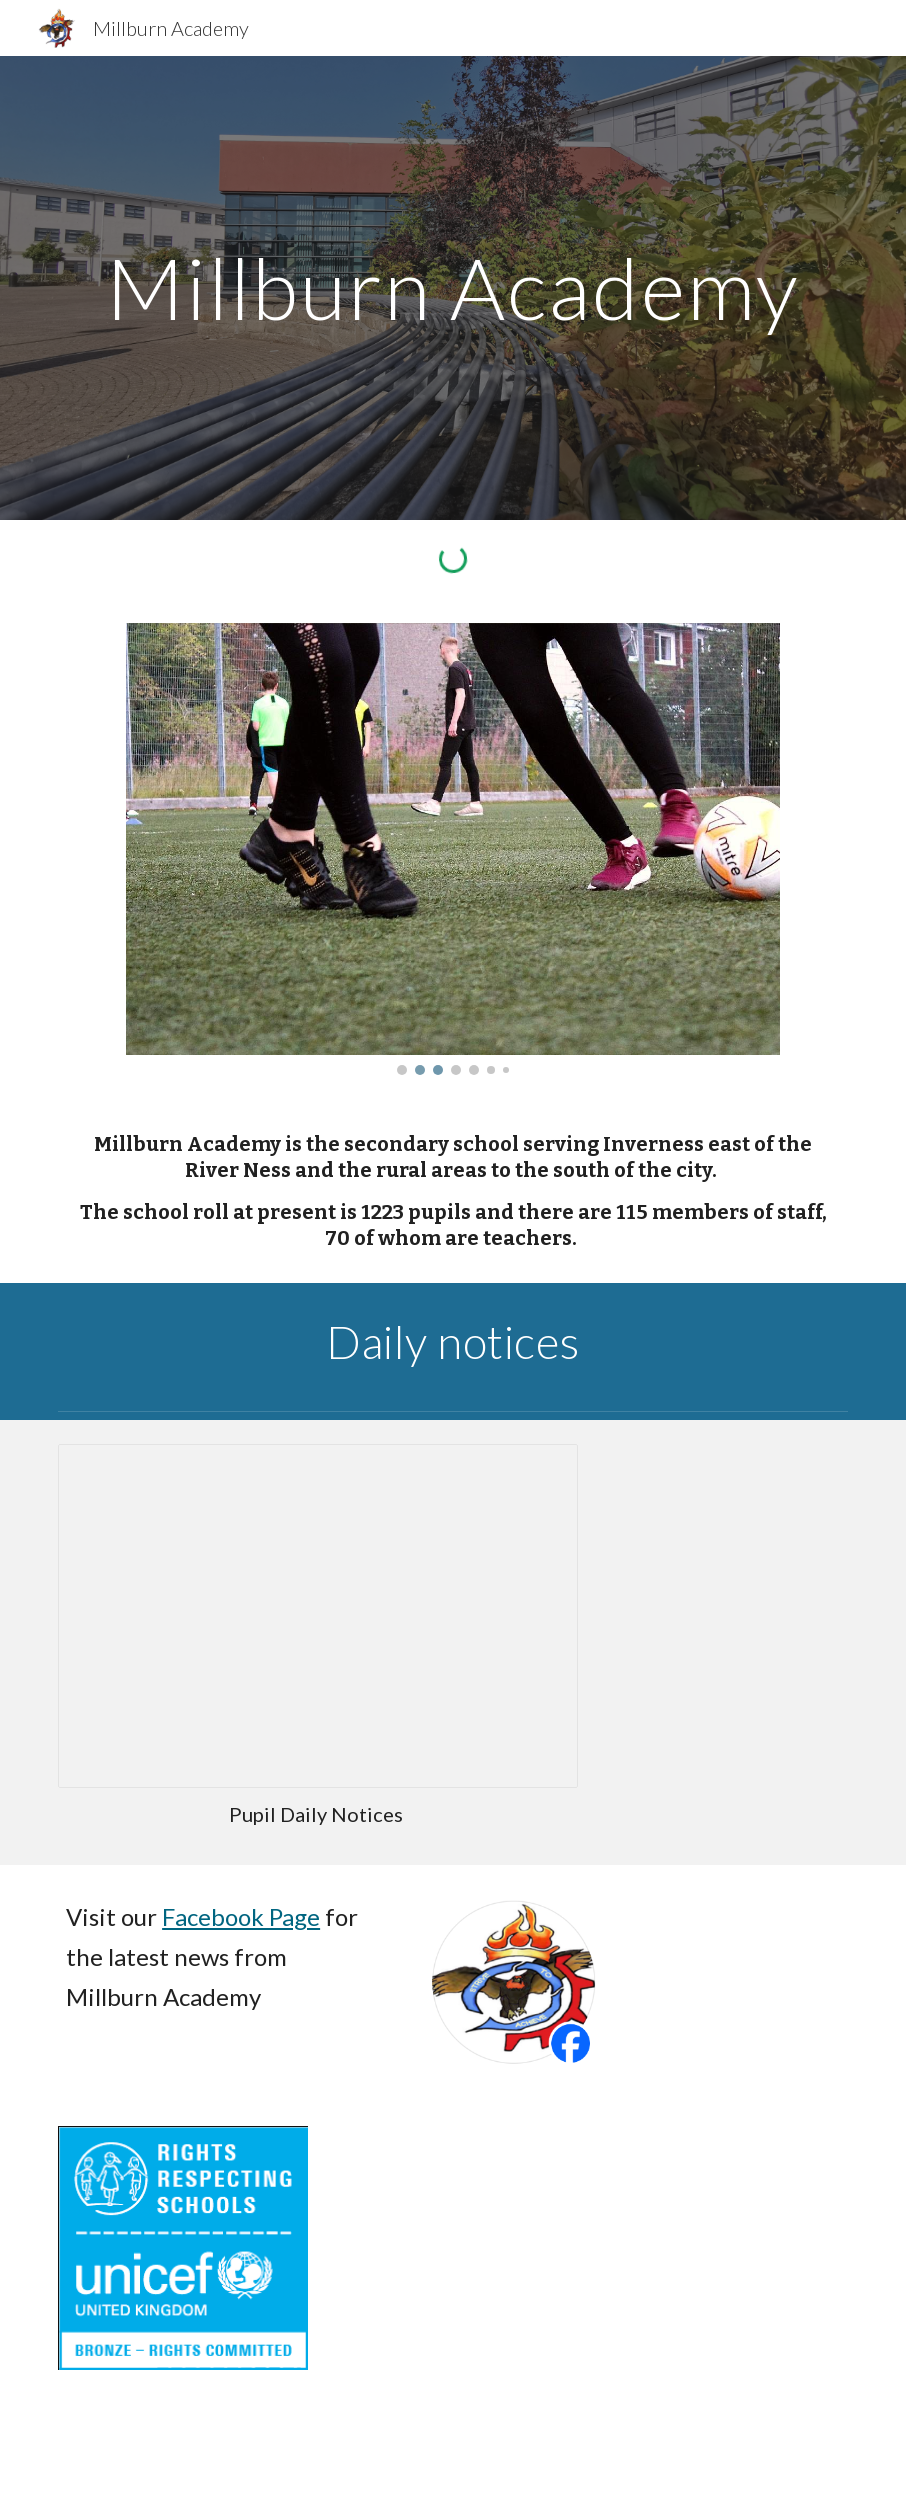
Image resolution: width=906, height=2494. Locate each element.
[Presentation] (318, 1616)
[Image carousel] (453, 849)
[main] (453, 287)
